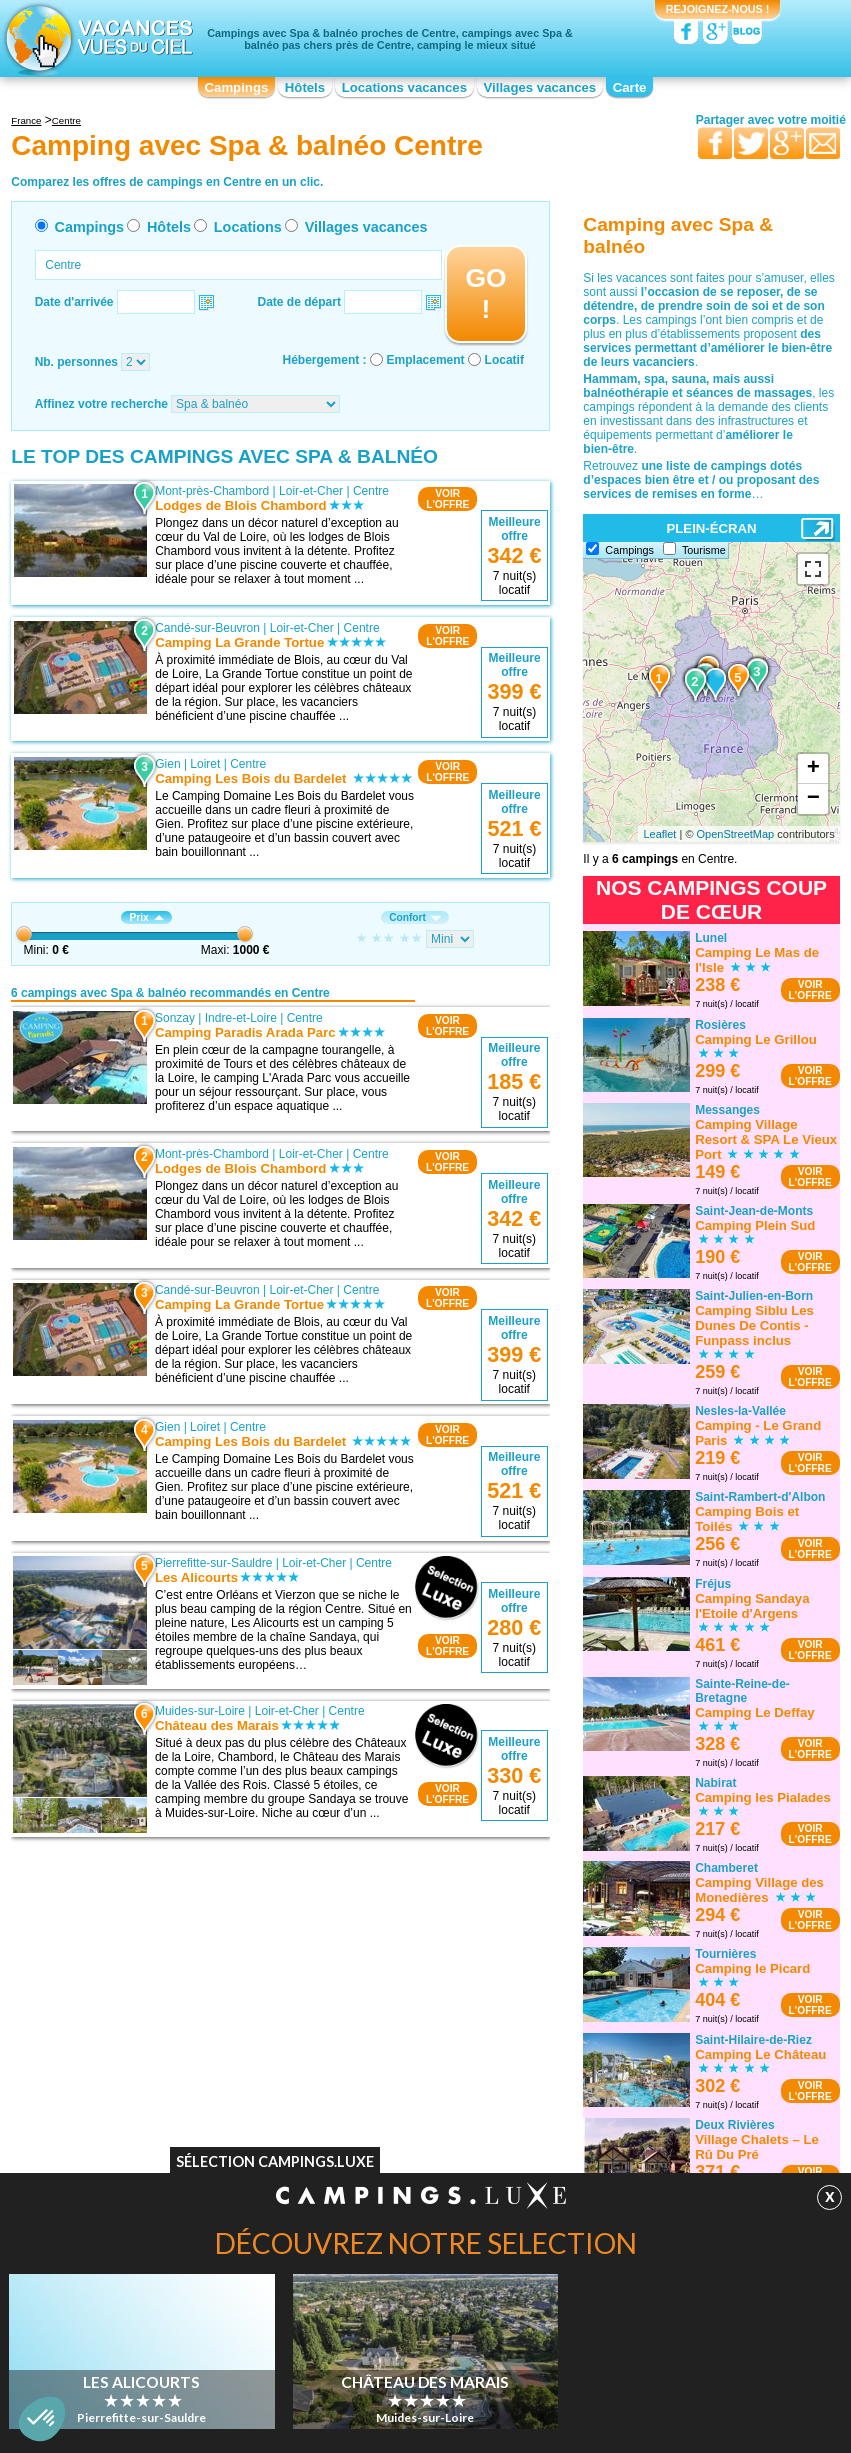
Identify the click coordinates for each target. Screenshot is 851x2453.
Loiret (205, 764)
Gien (167, 764)
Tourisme (704, 550)
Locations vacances (404, 87)
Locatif (504, 360)
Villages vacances (540, 87)
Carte (630, 87)
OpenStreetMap (736, 834)
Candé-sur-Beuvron (207, 628)
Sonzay (175, 1017)
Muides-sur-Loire (200, 1711)
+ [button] (813, 769)
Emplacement (426, 360)
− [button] (813, 799)
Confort (415, 917)
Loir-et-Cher (311, 491)
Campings (237, 87)
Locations (248, 227)
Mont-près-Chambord (212, 491)
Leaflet (659, 834)
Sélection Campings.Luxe (275, 2161)
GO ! (485, 293)
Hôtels (305, 87)
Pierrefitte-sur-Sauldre (213, 1563)
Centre (371, 491)
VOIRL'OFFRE (447, 499)
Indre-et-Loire (241, 1017)
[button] (42, 2419)
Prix (146, 917)
